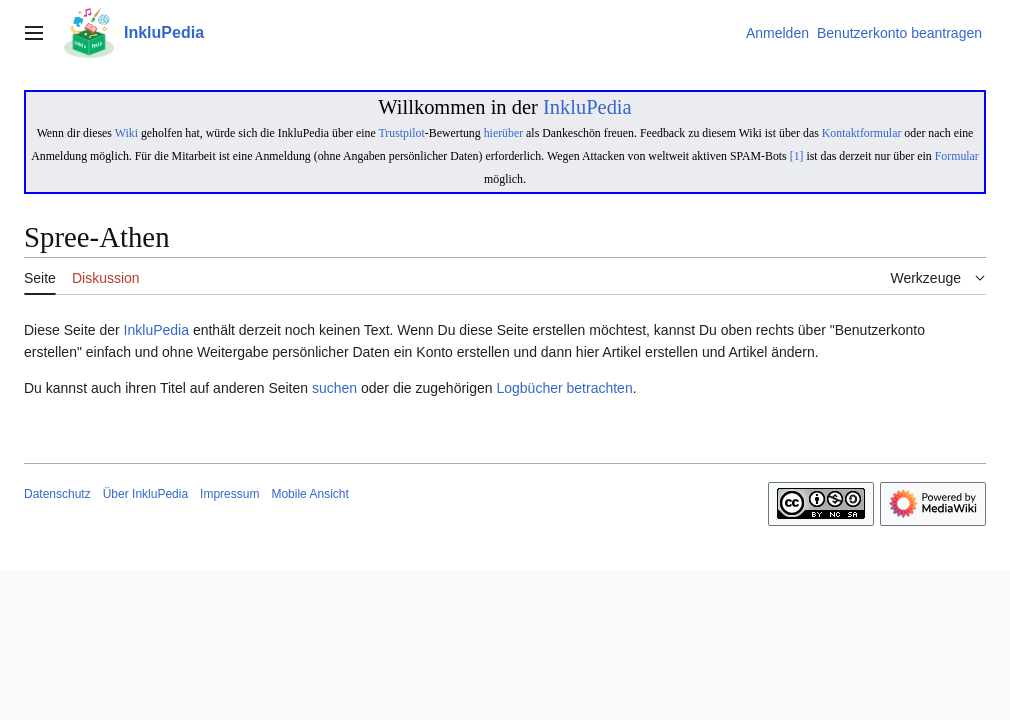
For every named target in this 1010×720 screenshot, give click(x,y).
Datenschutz (57, 494)
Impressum (229, 494)
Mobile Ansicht (309, 494)
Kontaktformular (862, 133)
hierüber (503, 133)
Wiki (126, 133)
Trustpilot (401, 133)
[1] (797, 156)
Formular (957, 156)
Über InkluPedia (145, 494)
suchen (334, 388)
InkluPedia (587, 107)
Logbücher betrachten (564, 388)
